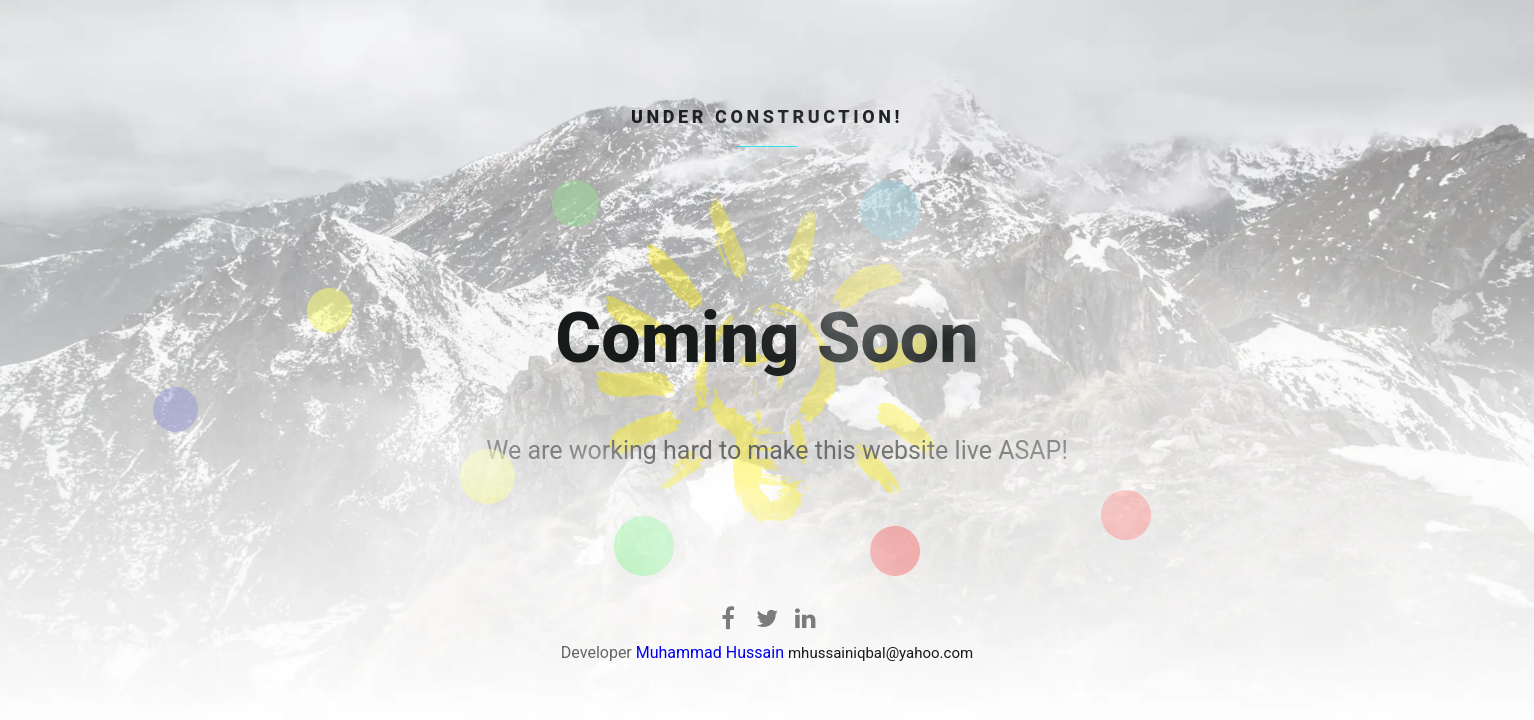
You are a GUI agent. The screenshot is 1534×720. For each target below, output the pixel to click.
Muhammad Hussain (710, 652)
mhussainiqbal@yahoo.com (880, 653)
